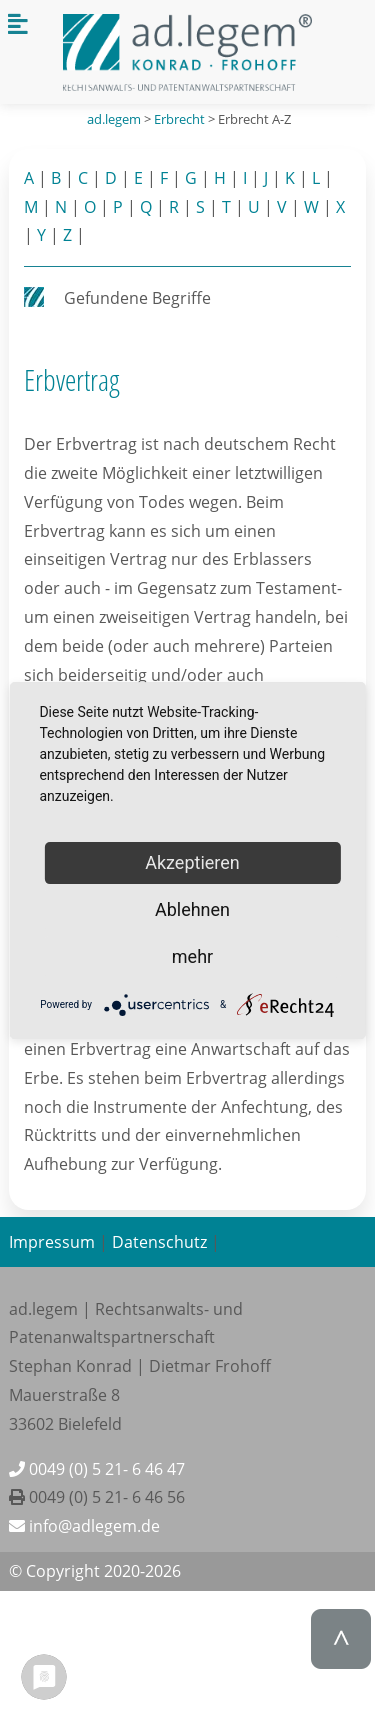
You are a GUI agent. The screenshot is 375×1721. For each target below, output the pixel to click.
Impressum (52, 1242)
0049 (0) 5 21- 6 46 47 (97, 1469)
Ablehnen (192, 909)
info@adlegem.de (84, 1526)
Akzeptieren (192, 862)
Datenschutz (159, 1242)
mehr (192, 956)
